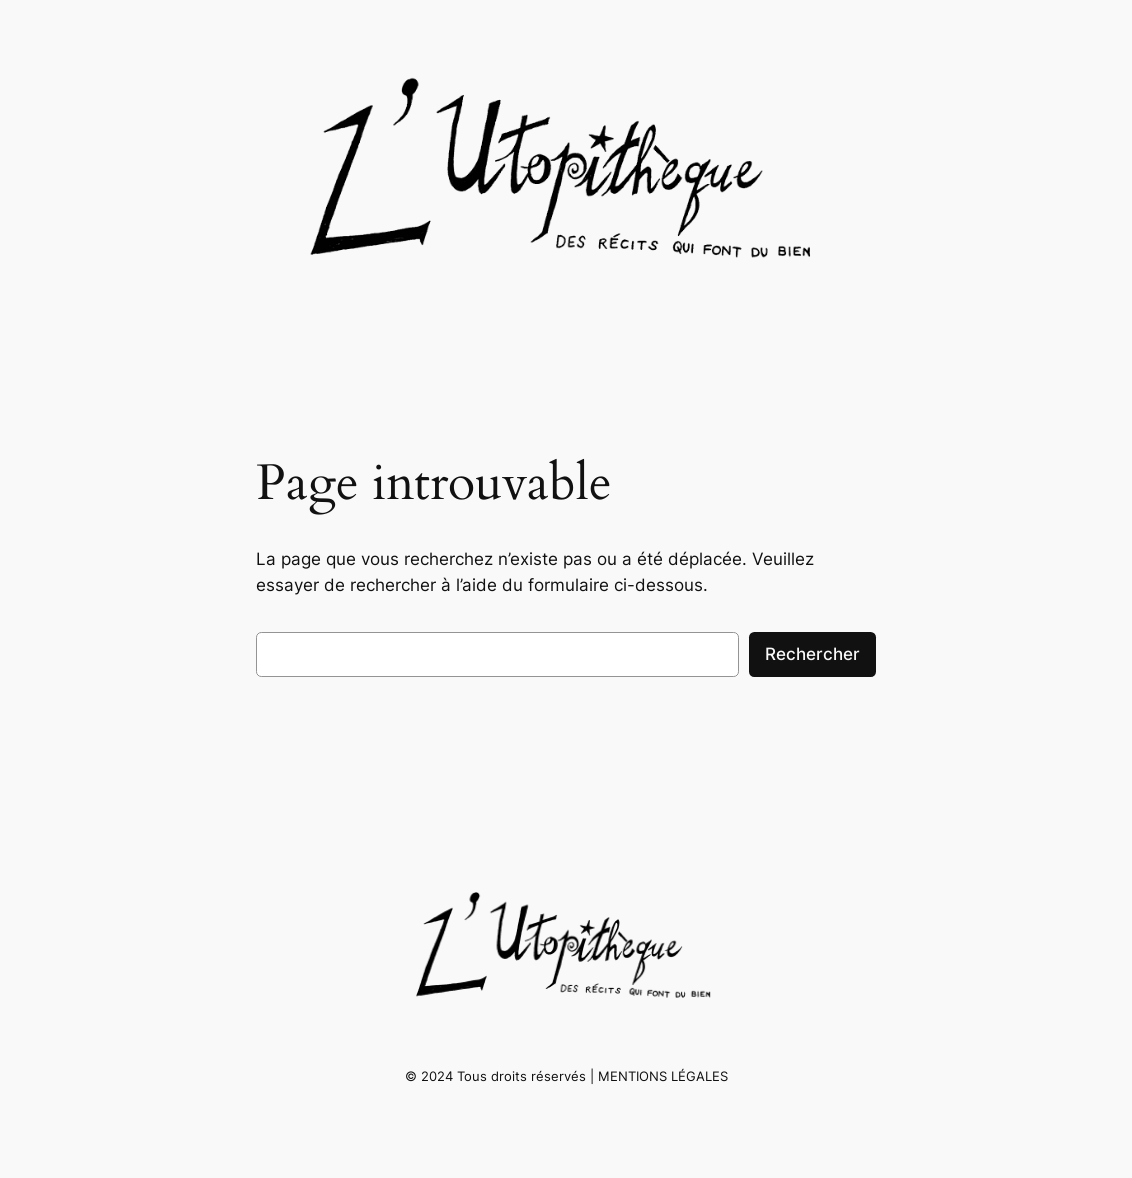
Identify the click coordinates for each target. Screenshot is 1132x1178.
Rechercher (812, 654)
